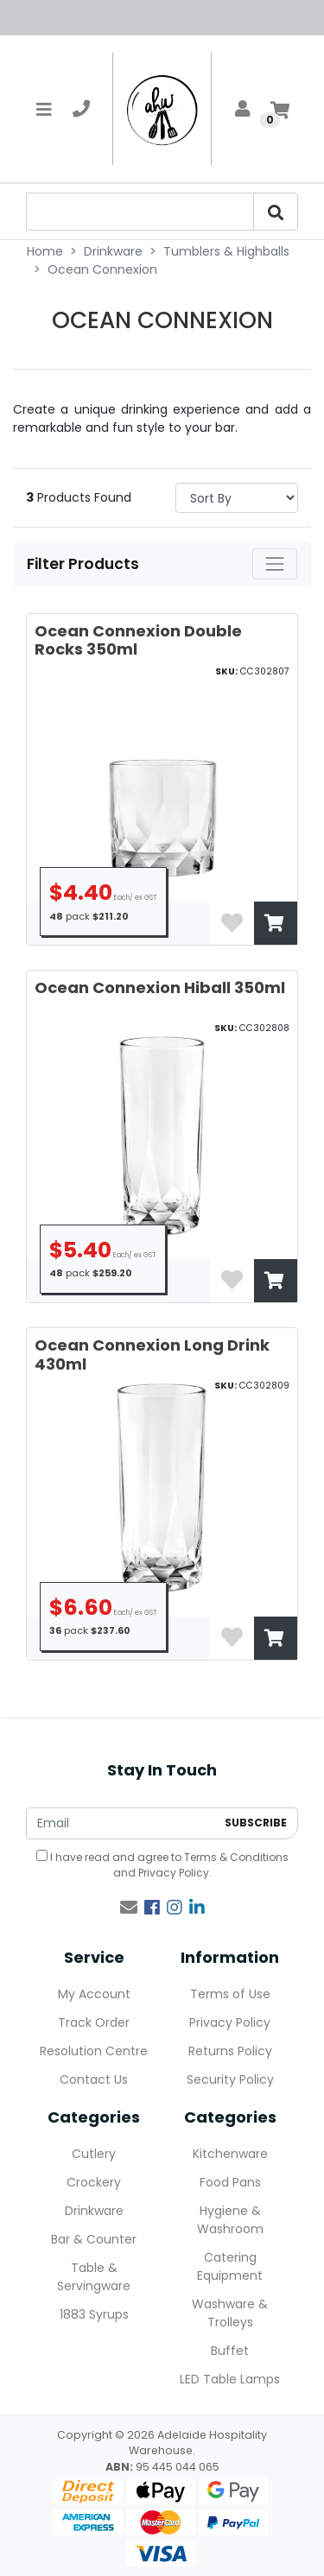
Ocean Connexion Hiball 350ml (160, 987)
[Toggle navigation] (44, 108)
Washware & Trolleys (230, 2313)
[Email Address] (121, 1823)
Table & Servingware (93, 2276)
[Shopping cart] (279, 108)
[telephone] (81, 109)
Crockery (94, 2182)
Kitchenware (230, 2153)
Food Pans (230, 2182)
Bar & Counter (94, 2239)
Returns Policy (230, 2051)
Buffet (230, 2350)
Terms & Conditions (236, 1857)
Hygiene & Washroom (230, 2219)
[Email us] (128, 1907)
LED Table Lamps (230, 2379)
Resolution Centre (94, 2051)
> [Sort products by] (237, 498)
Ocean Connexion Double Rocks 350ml (138, 640)
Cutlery (94, 2153)
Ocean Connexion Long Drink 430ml (152, 1354)
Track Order (94, 2022)
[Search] (275, 212)
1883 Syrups (94, 2314)
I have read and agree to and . (162, 1865)
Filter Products (85, 564)
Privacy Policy (173, 1872)
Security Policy (230, 2079)
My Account (94, 1994)
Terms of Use (230, 1994)
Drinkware (94, 2210)
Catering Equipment (230, 2266)
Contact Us (94, 2079)
